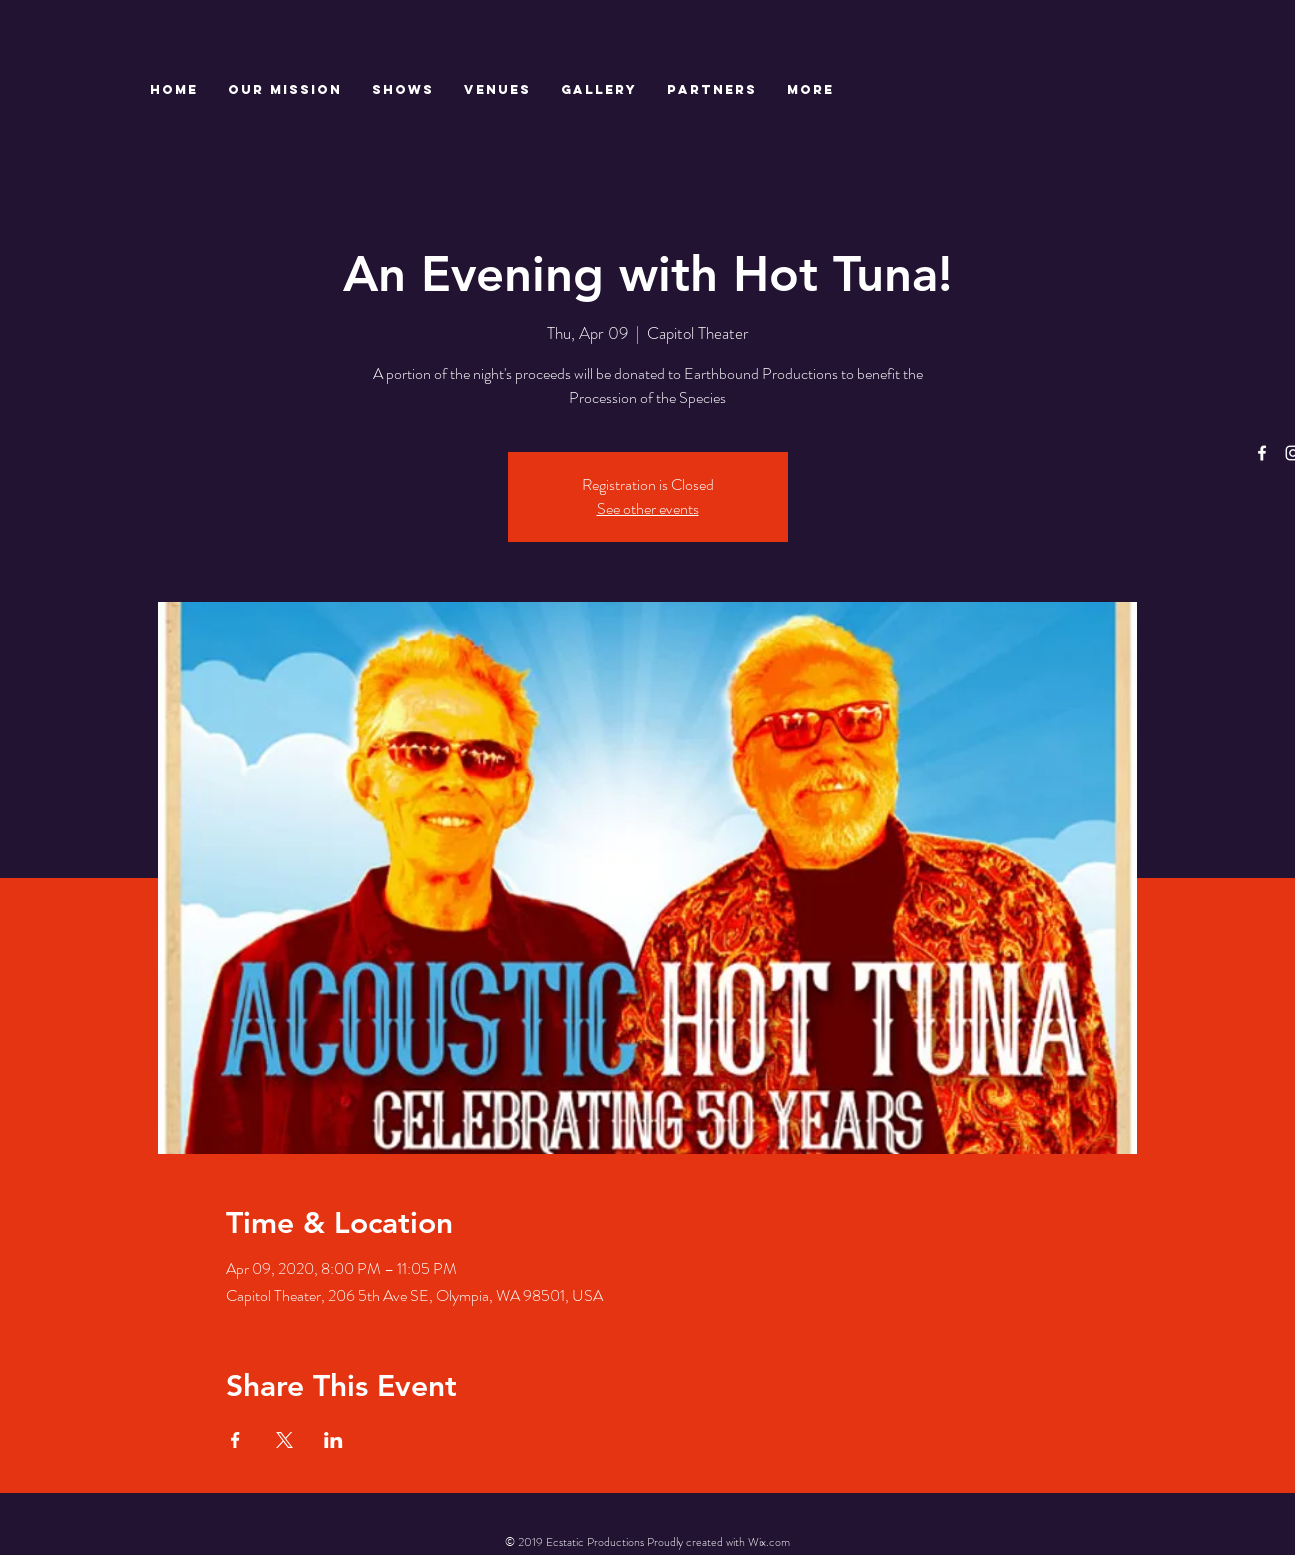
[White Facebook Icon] (1262, 453)
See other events (648, 508)
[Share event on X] (284, 1440)
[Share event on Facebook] (235, 1440)
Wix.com (769, 1542)
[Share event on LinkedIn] (333, 1440)
